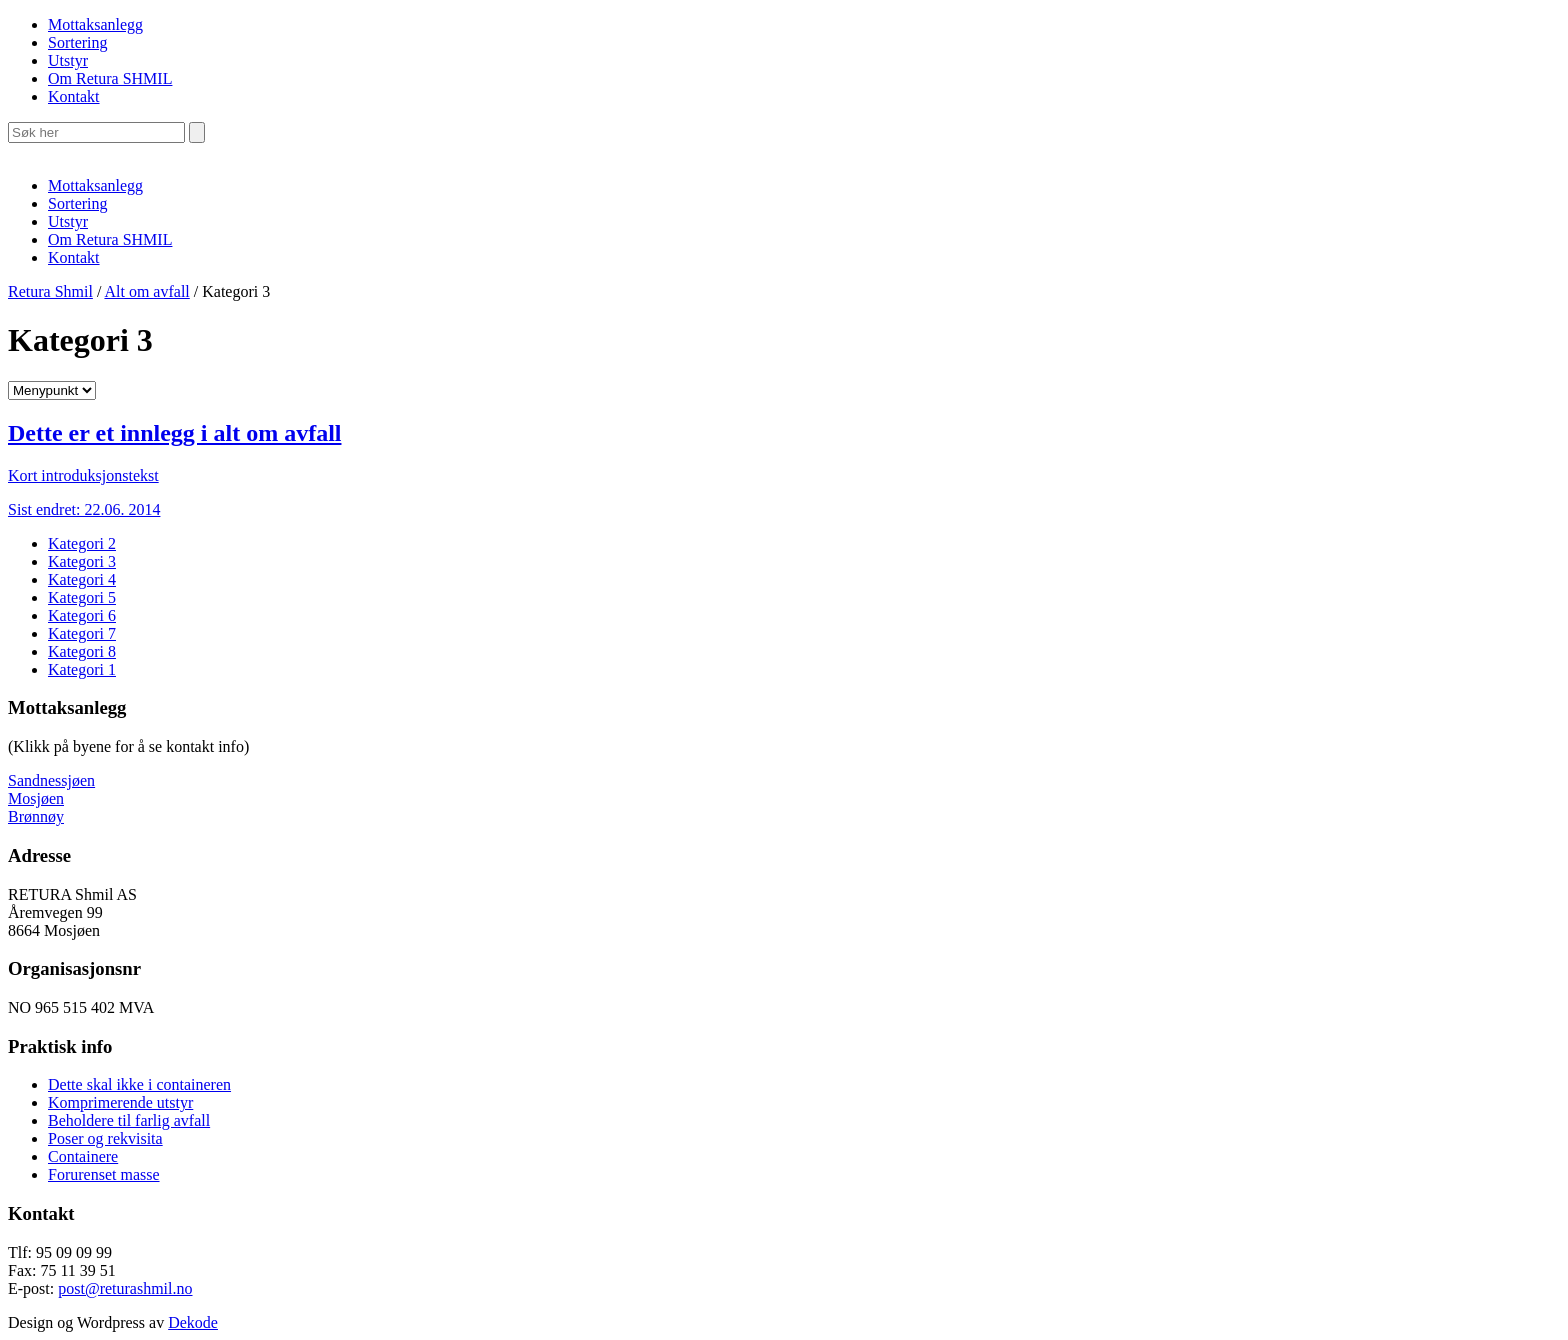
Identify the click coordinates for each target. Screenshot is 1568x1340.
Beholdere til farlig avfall (129, 1120)
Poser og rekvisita (105, 1138)
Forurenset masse (104, 1174)
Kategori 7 (82, 633)
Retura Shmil (50, 291)
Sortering (78, 42)
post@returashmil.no (125, 1288)
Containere (83, 1156)
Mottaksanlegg (95, 24)
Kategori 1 (82, 669)
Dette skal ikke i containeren (139, 1084)
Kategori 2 (82, 543)
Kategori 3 (82, 561)
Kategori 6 (82, 615)
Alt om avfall (146, 291)
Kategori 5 (82, 597)
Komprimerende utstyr (120, 1102)
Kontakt (74, 96)
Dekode (193, 1322)
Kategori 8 (82, 651)
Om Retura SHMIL (110, 78)
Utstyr (68, 60)
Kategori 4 (82, 579)
